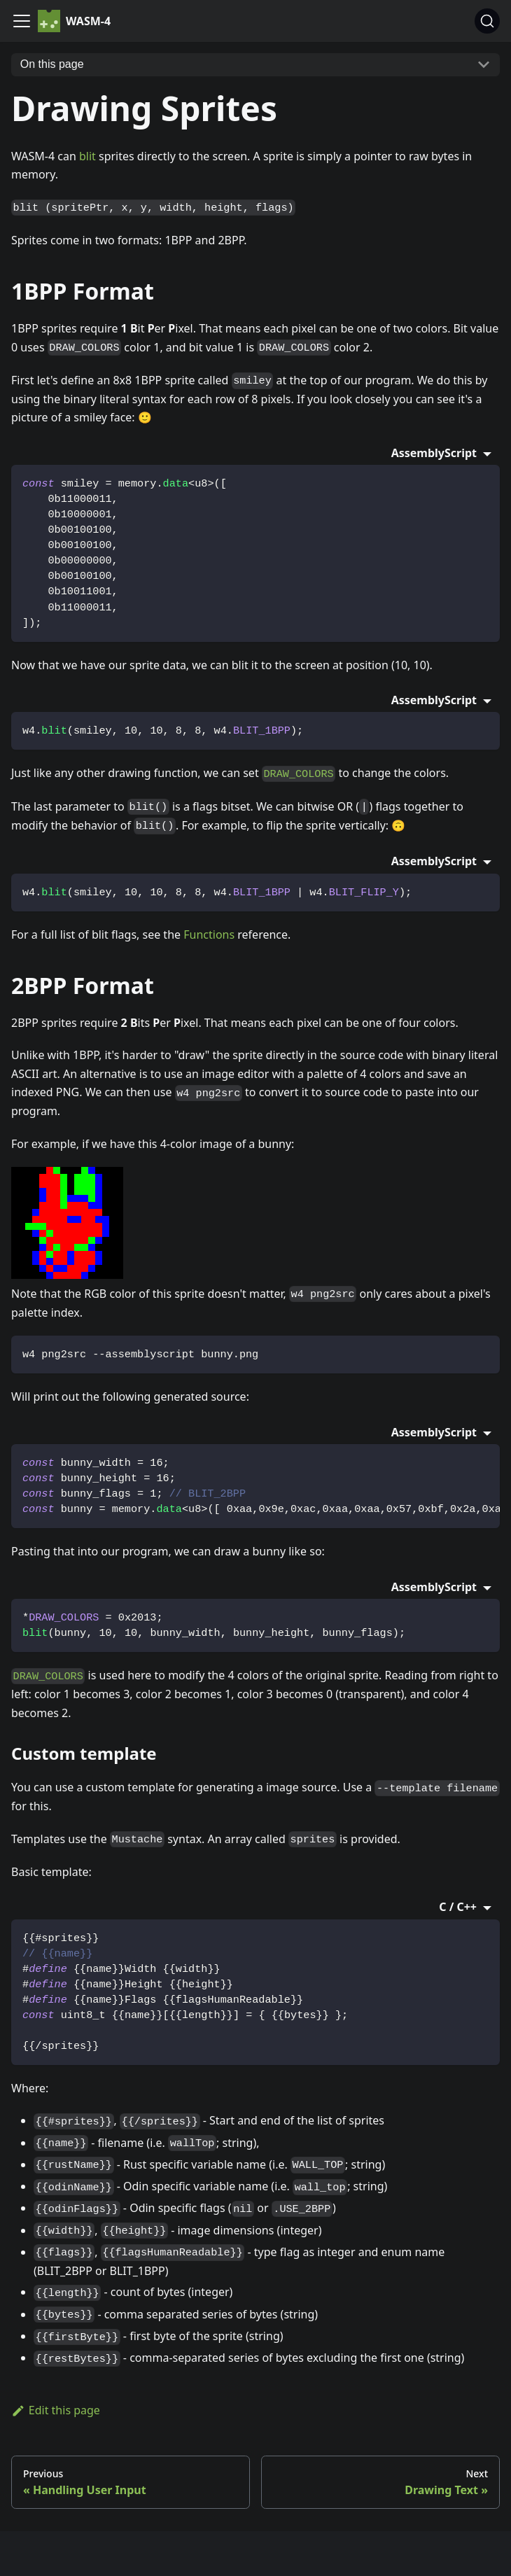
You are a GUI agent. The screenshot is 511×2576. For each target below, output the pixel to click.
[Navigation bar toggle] (21, 20)
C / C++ (459, 1906)
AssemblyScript (435, 453)
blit (87, 156)
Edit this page (55, 2410)
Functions (208, 934)
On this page (52, 64)
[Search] (487, 21)
